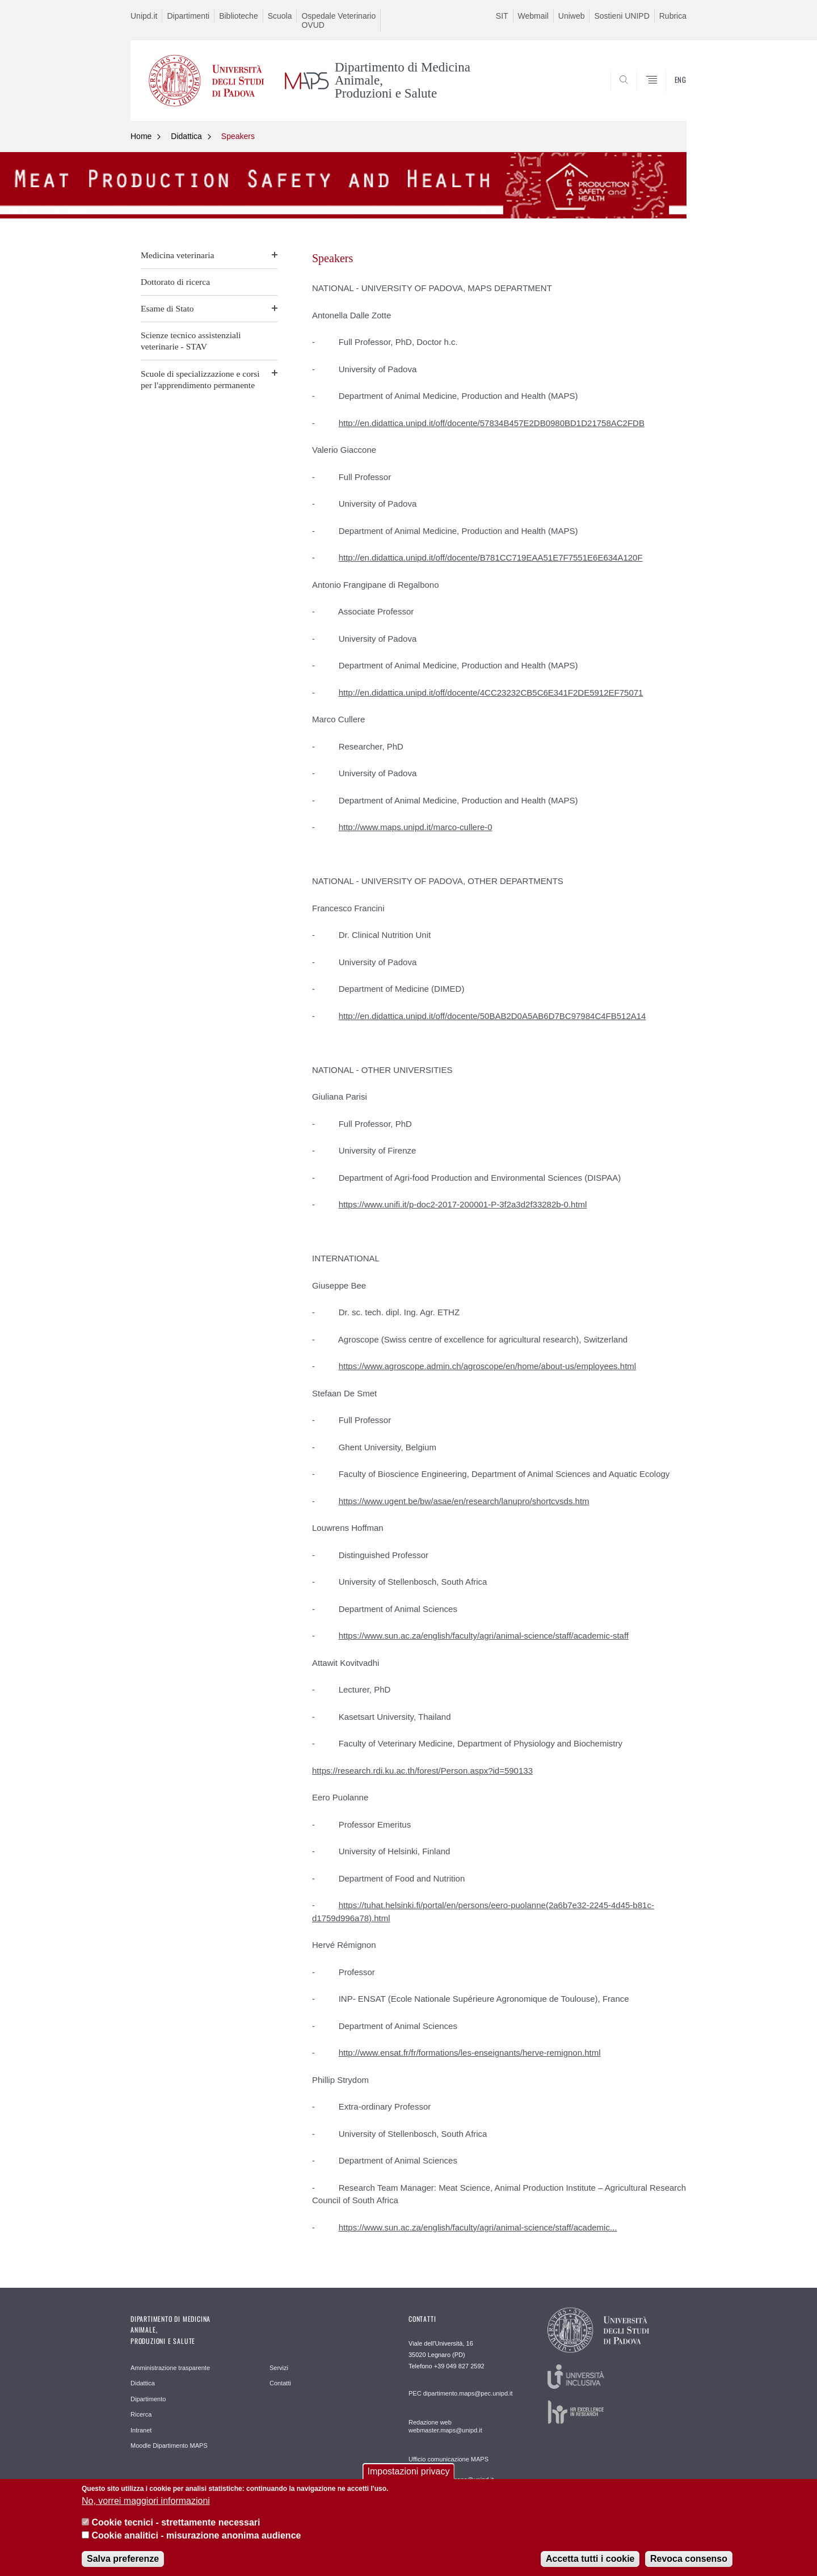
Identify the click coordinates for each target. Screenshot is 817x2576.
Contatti (280, 2383)
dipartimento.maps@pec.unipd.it (468, 2393)
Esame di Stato (167, 308)
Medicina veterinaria (177, 255)
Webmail (533, 15)
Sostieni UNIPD (621, 15)
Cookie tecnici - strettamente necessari (175, 2530)
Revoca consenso (688, 2566)
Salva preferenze (123, 2566)
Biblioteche (238, 15)
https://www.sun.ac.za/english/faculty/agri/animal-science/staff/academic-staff (484, 1635)
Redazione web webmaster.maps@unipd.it (445, 2426)
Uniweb (571, 15)
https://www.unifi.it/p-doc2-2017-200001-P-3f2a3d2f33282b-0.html (463, 1204)
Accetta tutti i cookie (590, 2566)
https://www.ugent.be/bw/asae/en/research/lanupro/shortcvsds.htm (464, 1501)
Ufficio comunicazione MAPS (448, 2459)
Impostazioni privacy (409, 2479)
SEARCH (666, 94)
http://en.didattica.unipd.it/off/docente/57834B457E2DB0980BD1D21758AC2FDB (492, 423)
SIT (502, 15)
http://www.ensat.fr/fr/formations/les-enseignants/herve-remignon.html (470, 2052)
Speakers (238, 136)
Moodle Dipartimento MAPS (169, 2445)
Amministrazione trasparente (170, 2367)
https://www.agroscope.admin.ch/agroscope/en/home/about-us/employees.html (487, 1366)
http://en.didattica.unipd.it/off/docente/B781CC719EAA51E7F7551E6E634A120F (491, 557)
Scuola (280, 15)
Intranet (140, 2430)
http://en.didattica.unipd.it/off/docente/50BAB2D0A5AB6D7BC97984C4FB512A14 (492, 1016)
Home (140, 136)
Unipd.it (143, 15)
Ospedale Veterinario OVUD (338, 20)
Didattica (186, 136)
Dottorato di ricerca (175, 282)
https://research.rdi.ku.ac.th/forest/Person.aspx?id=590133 (422, 1770)
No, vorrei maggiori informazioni (146, 2508)
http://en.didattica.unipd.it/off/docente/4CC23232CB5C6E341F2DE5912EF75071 (491, 692)
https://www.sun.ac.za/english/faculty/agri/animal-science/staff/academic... (478, 2227)
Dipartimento (148, 2399)
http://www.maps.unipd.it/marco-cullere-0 (415, 827)
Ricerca (140, 2414)
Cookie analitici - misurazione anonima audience (196, 2542)
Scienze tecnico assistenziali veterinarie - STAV (191, 340)
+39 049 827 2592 (459, 2366)
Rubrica (673, 15)
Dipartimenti (188, 15)
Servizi (278, 2367)
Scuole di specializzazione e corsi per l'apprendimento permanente (200, 379)
